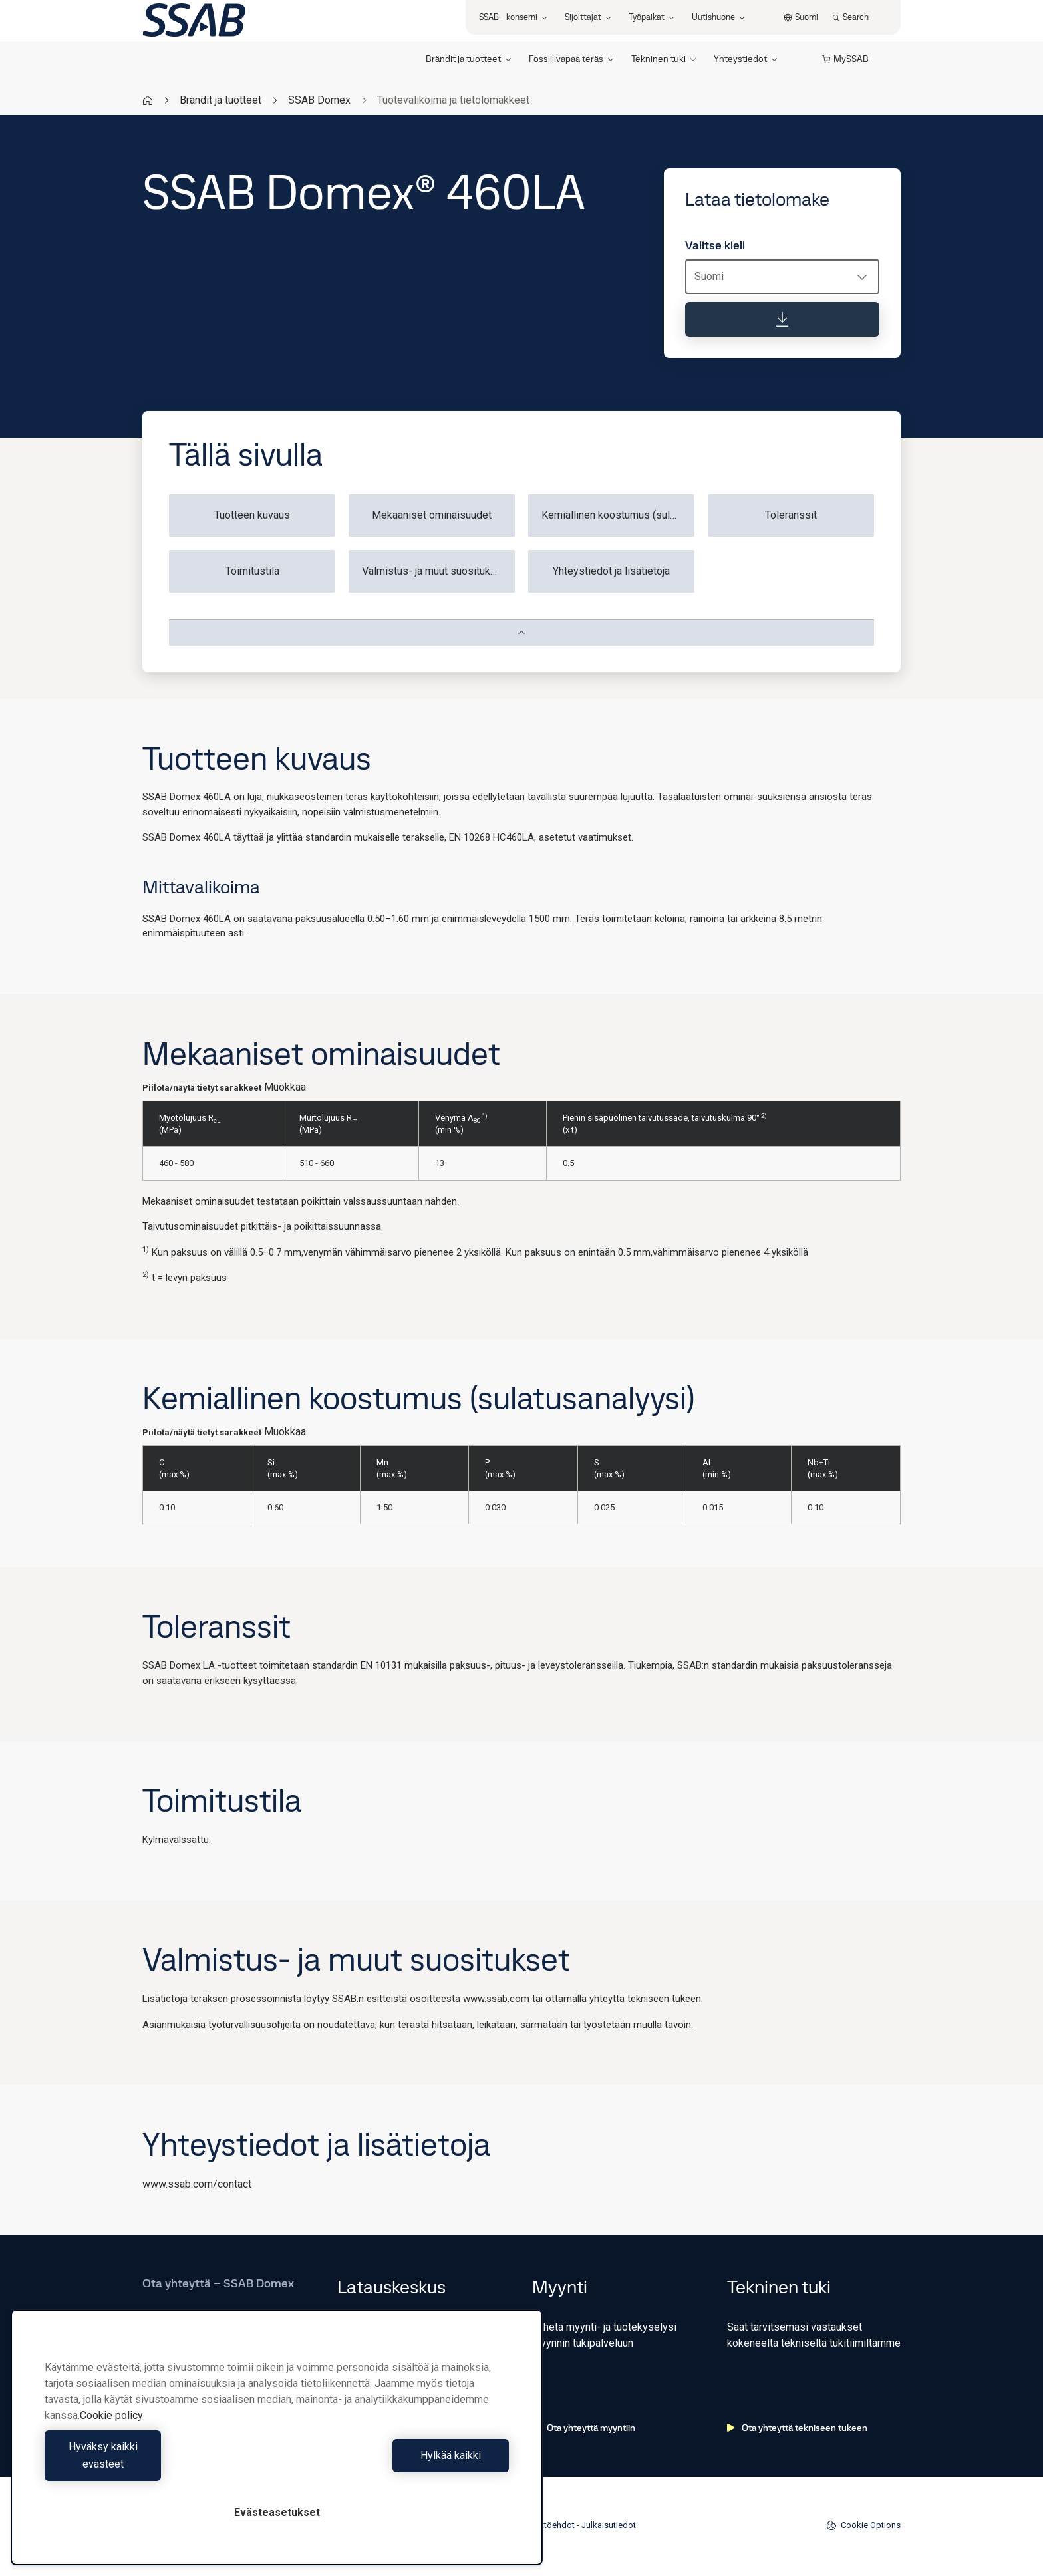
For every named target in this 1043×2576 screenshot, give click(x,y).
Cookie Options (863, 2525)
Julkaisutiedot (608, 2525)
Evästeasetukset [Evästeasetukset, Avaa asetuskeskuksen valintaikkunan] (277, 2512)
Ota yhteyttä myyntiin (583, 2428)
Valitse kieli (715, 245)
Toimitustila (252, 571)
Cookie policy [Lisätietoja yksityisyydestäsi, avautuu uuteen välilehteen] (111, 2432)
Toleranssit (791, 515)
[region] (277, 2446)
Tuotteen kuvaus (252, 515)
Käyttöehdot (551, 2525)
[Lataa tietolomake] (782, 319)
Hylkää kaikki (396, 2464)
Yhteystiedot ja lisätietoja (611, 571)
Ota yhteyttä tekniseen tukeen (797, 2428)
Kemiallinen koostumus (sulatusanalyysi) (617, 515)
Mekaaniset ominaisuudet (432, 515)
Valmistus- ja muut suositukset (434, 571)
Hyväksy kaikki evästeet (157, 2464)
